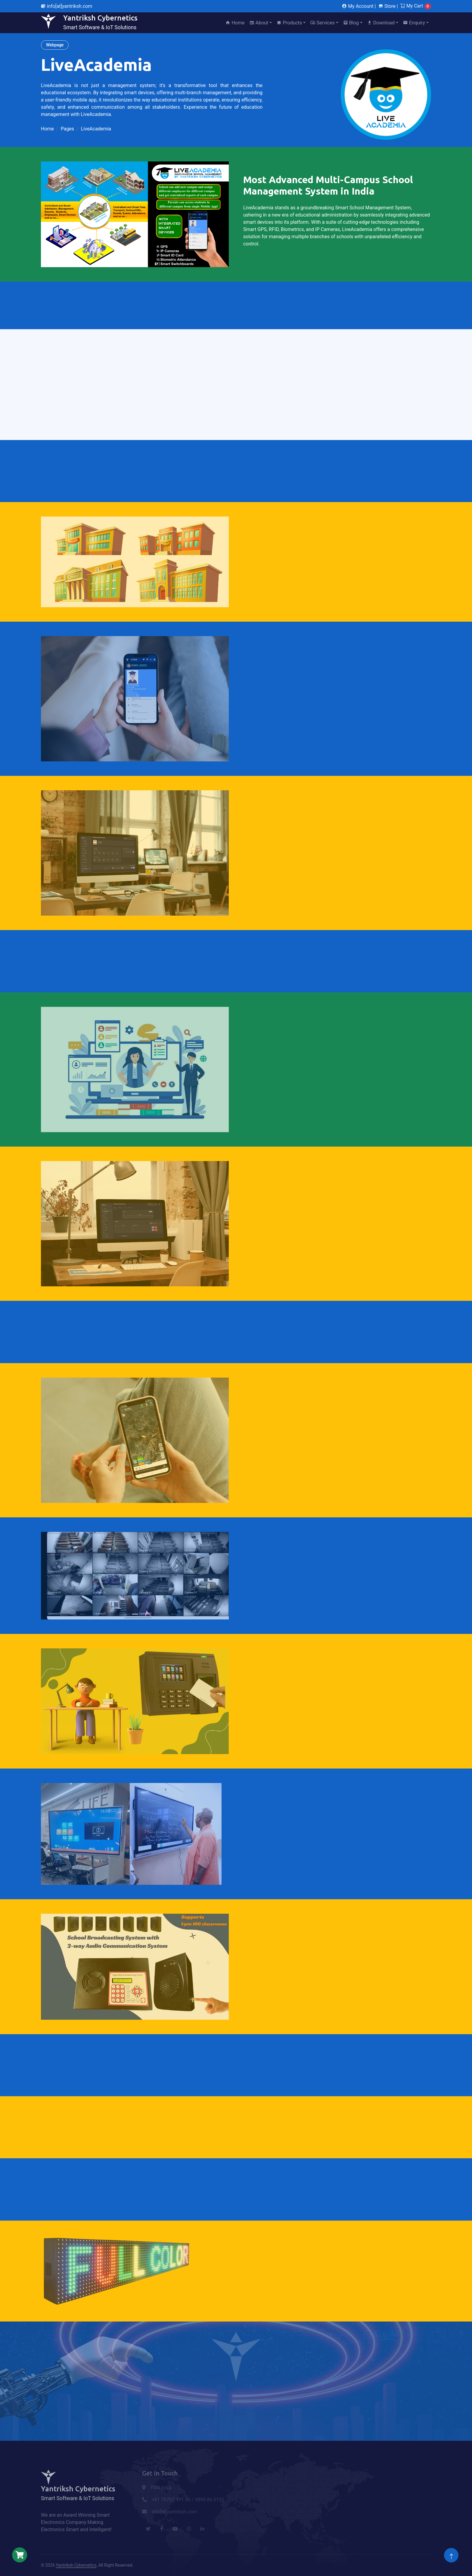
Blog (351, 23)
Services (322, 23)
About (259, 23)
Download (381, 23)
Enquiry (414, 23)
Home (234, 23)
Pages (67, 129)
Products (289, 23)
